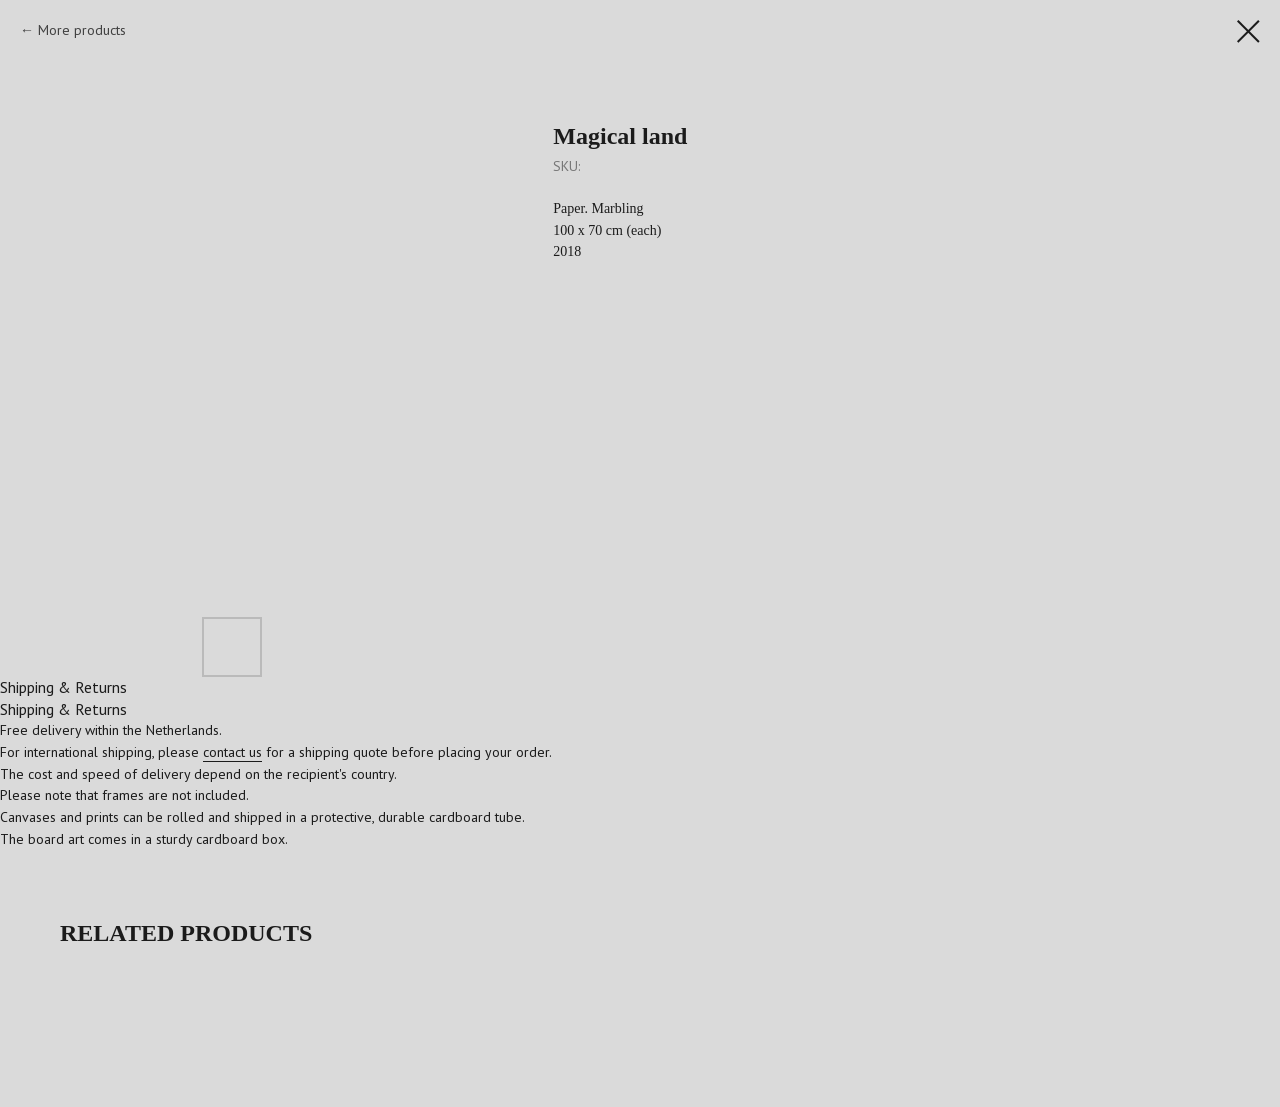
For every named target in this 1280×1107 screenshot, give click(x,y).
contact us (232, 752)
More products (82, 30)
